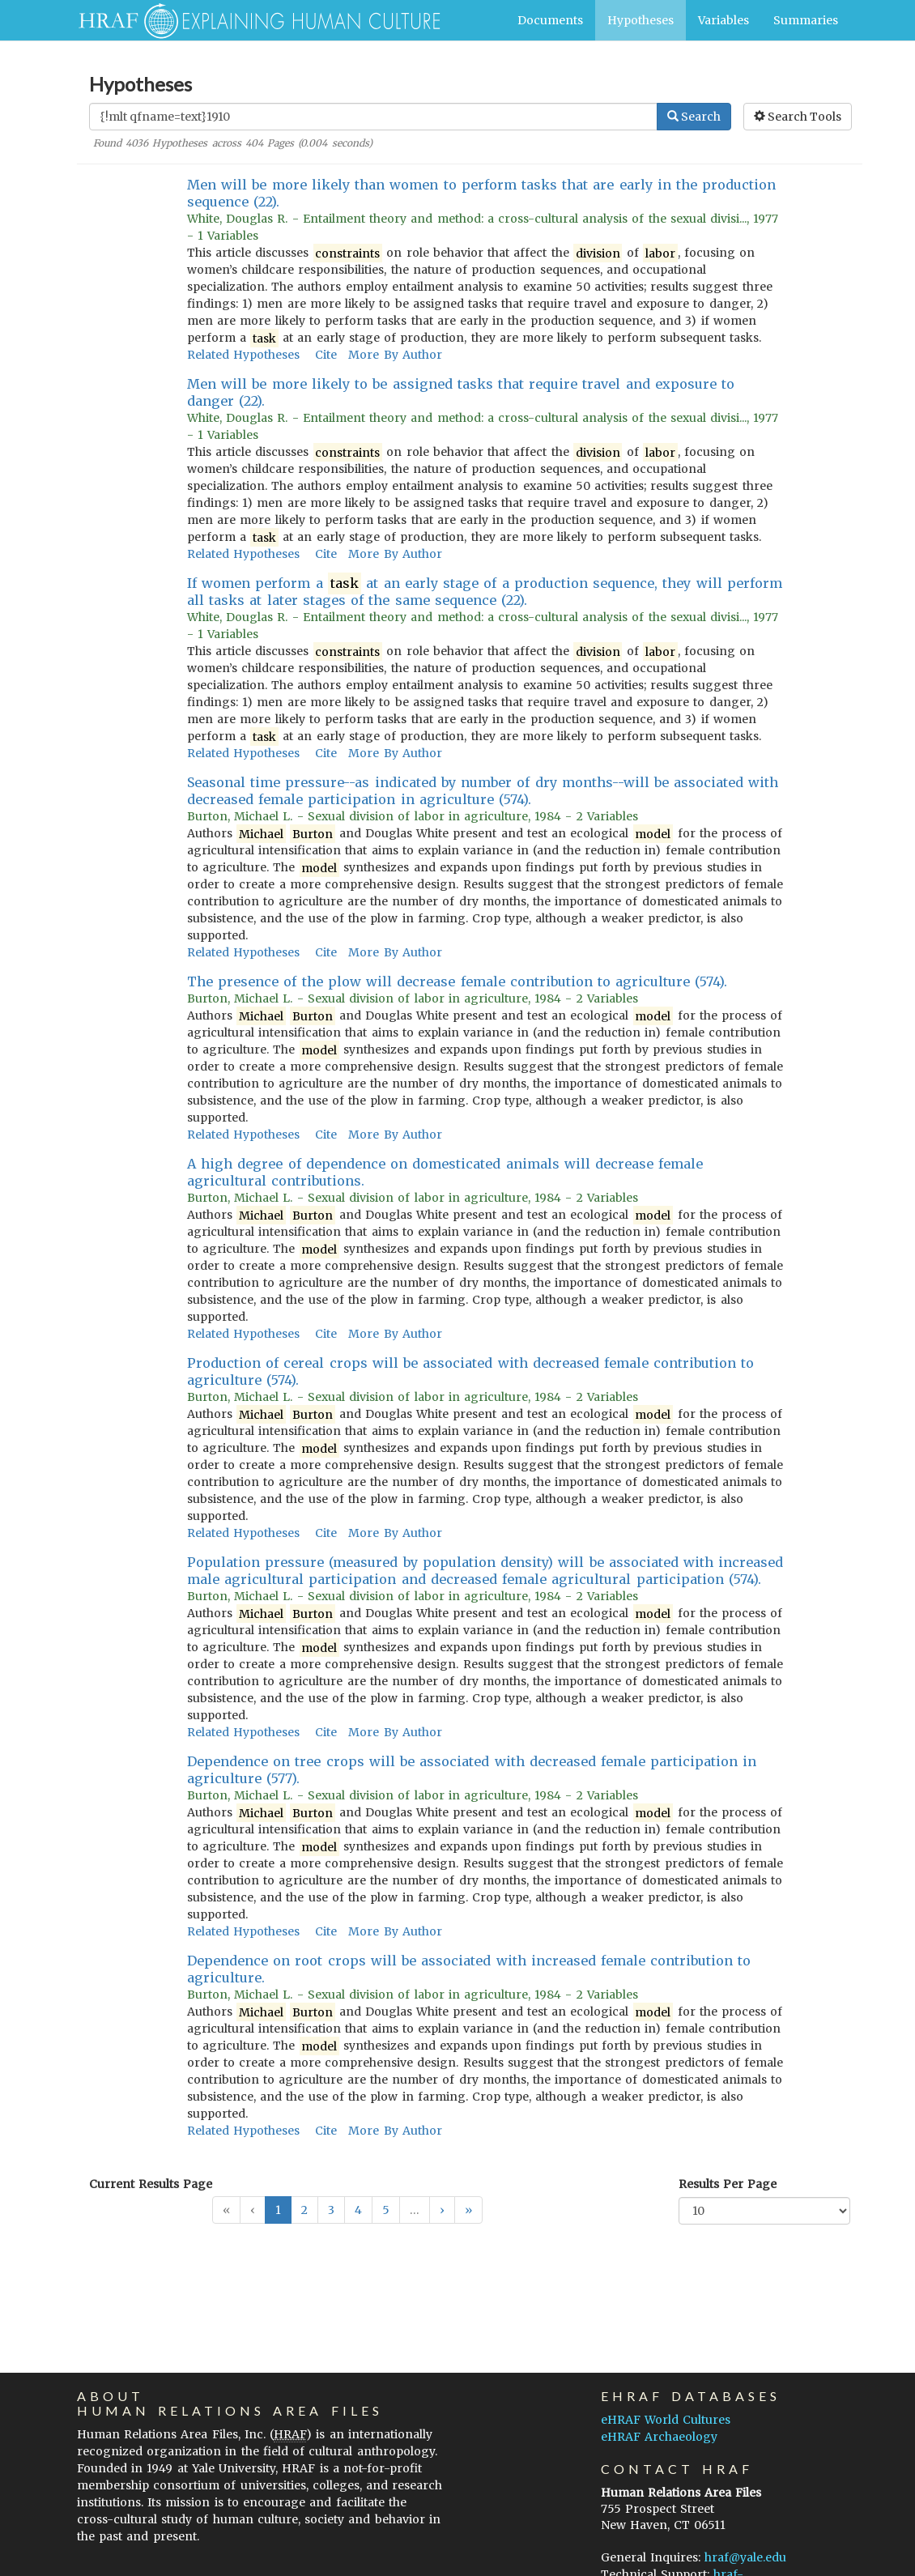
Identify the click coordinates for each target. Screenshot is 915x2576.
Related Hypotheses (243, 354)
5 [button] (385, 2210)
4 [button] (358, 2210)
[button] (442, 2210)
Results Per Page (728, 2184)
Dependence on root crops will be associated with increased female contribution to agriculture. (469, 1969)
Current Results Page (150, 2184)
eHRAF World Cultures (665, 2419)
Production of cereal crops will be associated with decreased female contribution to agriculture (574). (471, 1371)
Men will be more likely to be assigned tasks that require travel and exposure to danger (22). (460, 392)
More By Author (394, 354)
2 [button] (304, 2210)
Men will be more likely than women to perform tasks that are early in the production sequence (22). (482, 193)
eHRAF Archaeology (659, 2436)
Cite (326, 354)
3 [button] (331, 2210)
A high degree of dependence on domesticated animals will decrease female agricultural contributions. (445, 1172)
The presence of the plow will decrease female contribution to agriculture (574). (457, 981)
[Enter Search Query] (373, 116)
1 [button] (278, 2210)
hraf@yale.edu (745, 2557)
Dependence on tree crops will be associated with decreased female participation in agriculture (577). (472, 1769)
